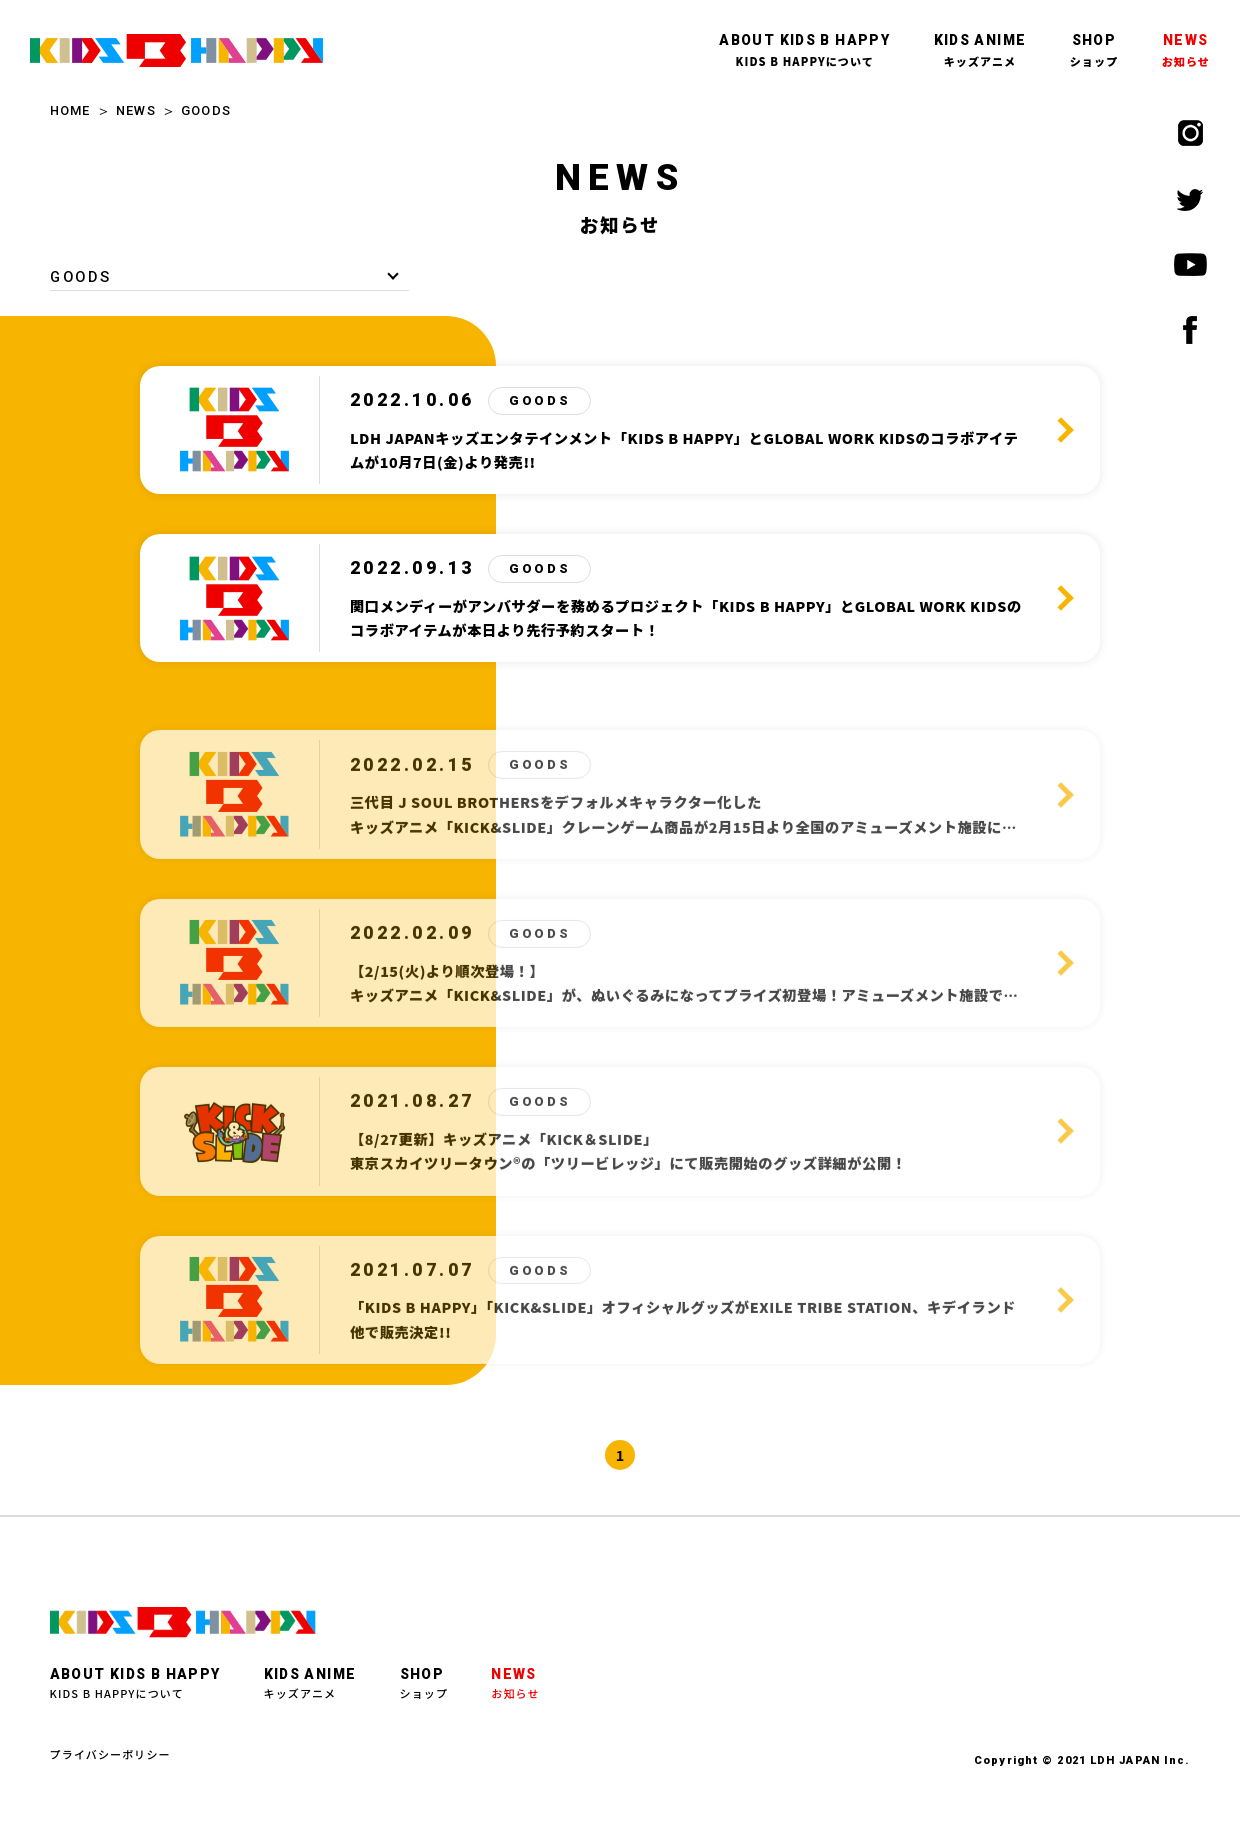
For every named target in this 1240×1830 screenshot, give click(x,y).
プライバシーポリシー (110, 1754)
